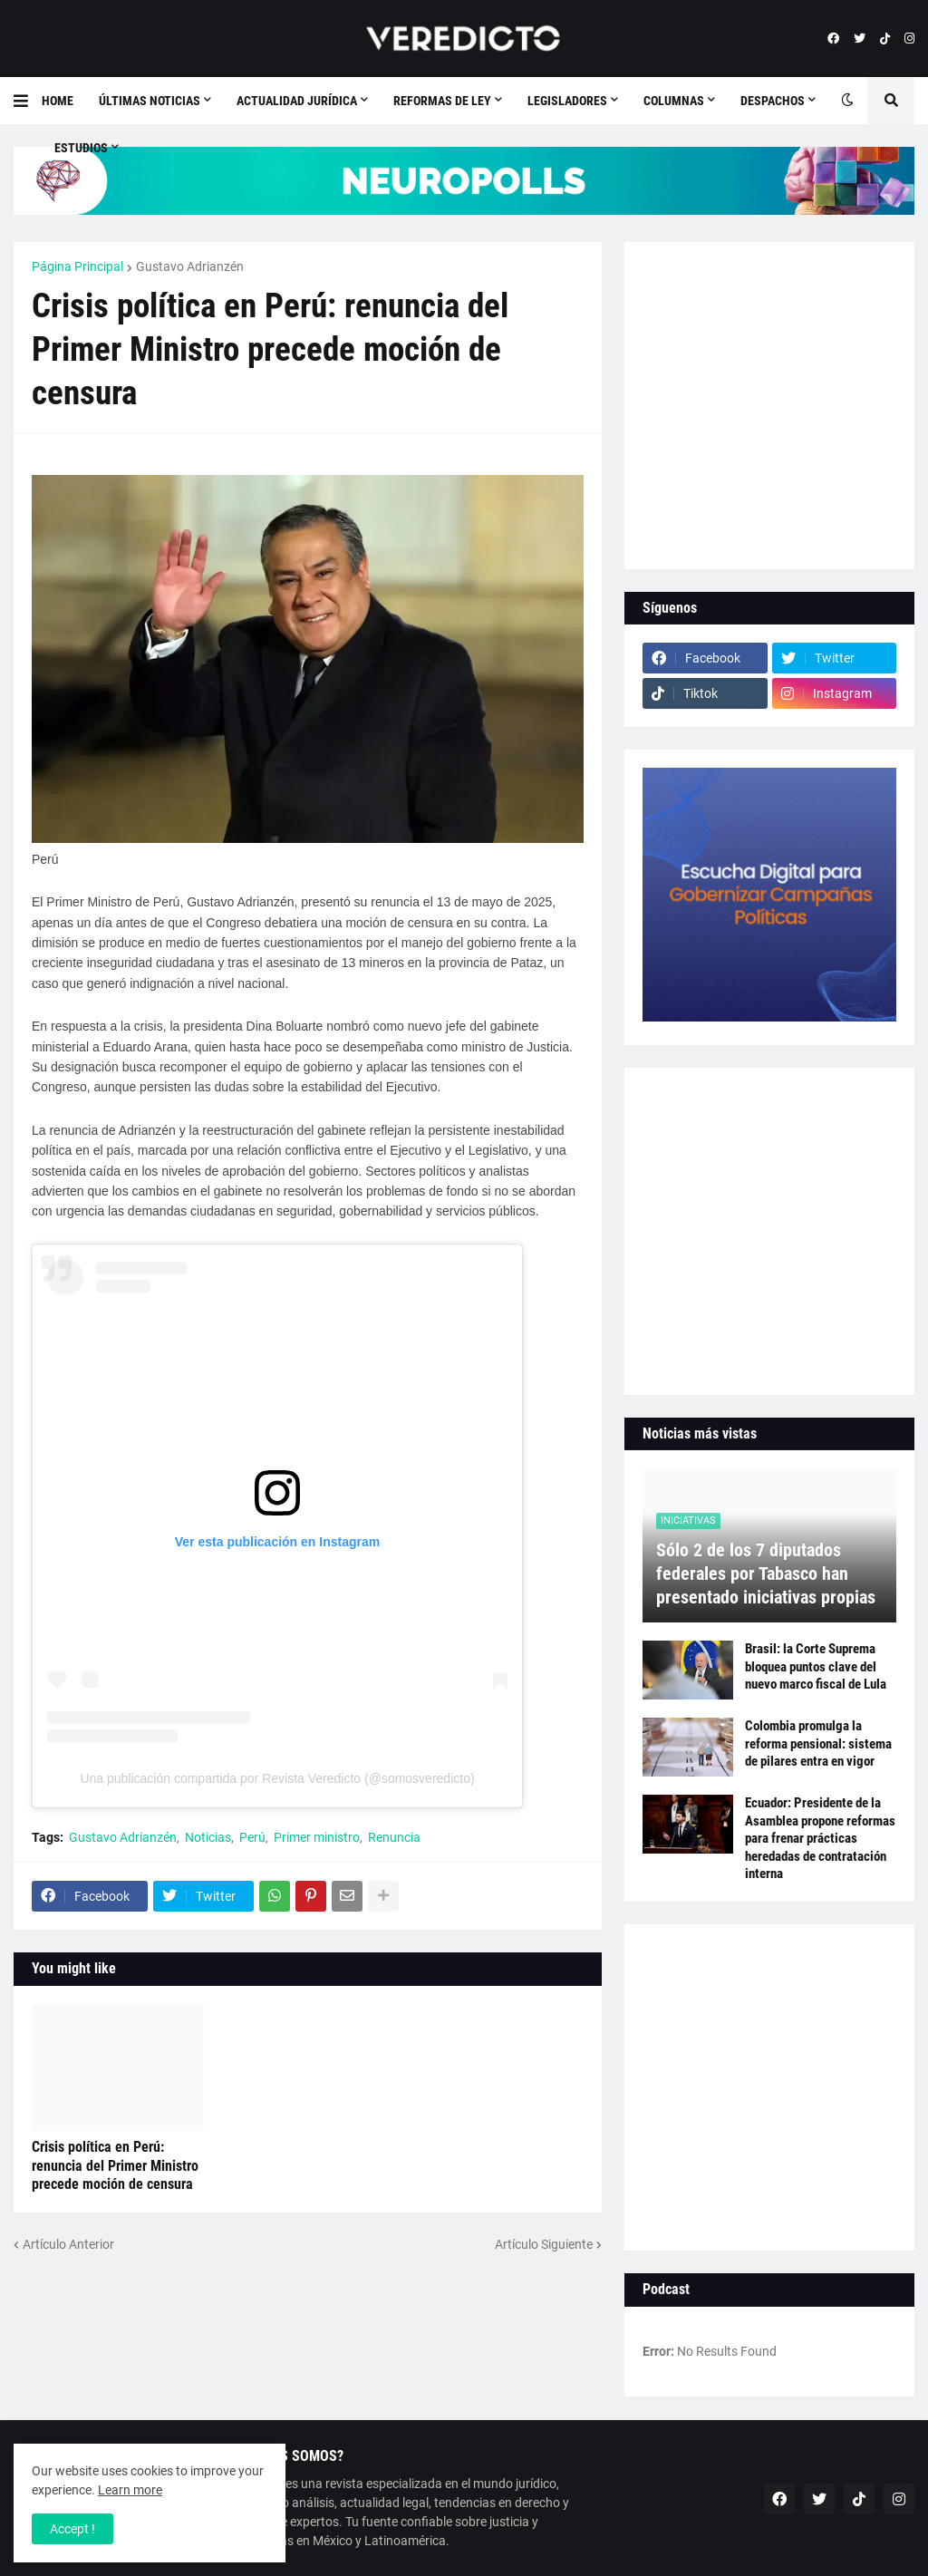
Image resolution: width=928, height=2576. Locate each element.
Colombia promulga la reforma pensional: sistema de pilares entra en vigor (818, 1743)
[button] (28, 100)
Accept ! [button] (72, 2529)
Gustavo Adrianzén (190, 266)
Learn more (130, 2490)
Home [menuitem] (57, 100)
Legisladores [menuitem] (567, 100)
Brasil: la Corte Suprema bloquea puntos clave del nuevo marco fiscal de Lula (815, 1666)
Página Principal (77, 266)
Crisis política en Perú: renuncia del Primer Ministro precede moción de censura (115, 2165)
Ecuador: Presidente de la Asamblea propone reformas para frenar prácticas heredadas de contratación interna (820, 1838)
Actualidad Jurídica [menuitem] (297, 100)
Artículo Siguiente (544, 2244)
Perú (252, 1837)
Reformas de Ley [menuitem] (442, 100)
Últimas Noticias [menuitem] (149, 100)
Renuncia (394, 1837)
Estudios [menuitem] (81, 147)
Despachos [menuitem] (772, 100)
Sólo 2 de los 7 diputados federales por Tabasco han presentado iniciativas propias (765, 1573)
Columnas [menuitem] (673, 100)
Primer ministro (317, 1837)
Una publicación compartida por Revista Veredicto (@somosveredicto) (277, 1778)
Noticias (208, 1837)
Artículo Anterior (68, 2244)
